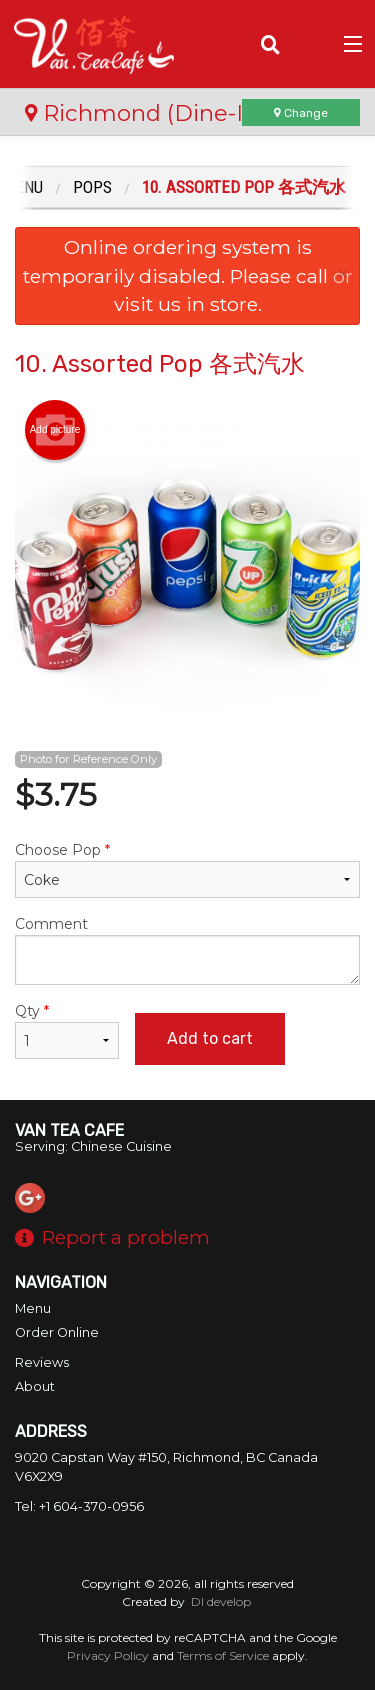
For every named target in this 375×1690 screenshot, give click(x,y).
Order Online (57, 1332)
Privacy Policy (108, 1655)
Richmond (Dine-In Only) (174, 113)
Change (301, 113)
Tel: (79, 1506)
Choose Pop (187, 869)
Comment (187, 950)
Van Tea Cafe (69, 1130)
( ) (310, 44)
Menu (33, 1308)
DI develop (221, 1601)
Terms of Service (223, 1655)
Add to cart (210, 1038)
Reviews (42, 1362)
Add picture (55, 430)
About (35, 1386)
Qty (67, 1030)
